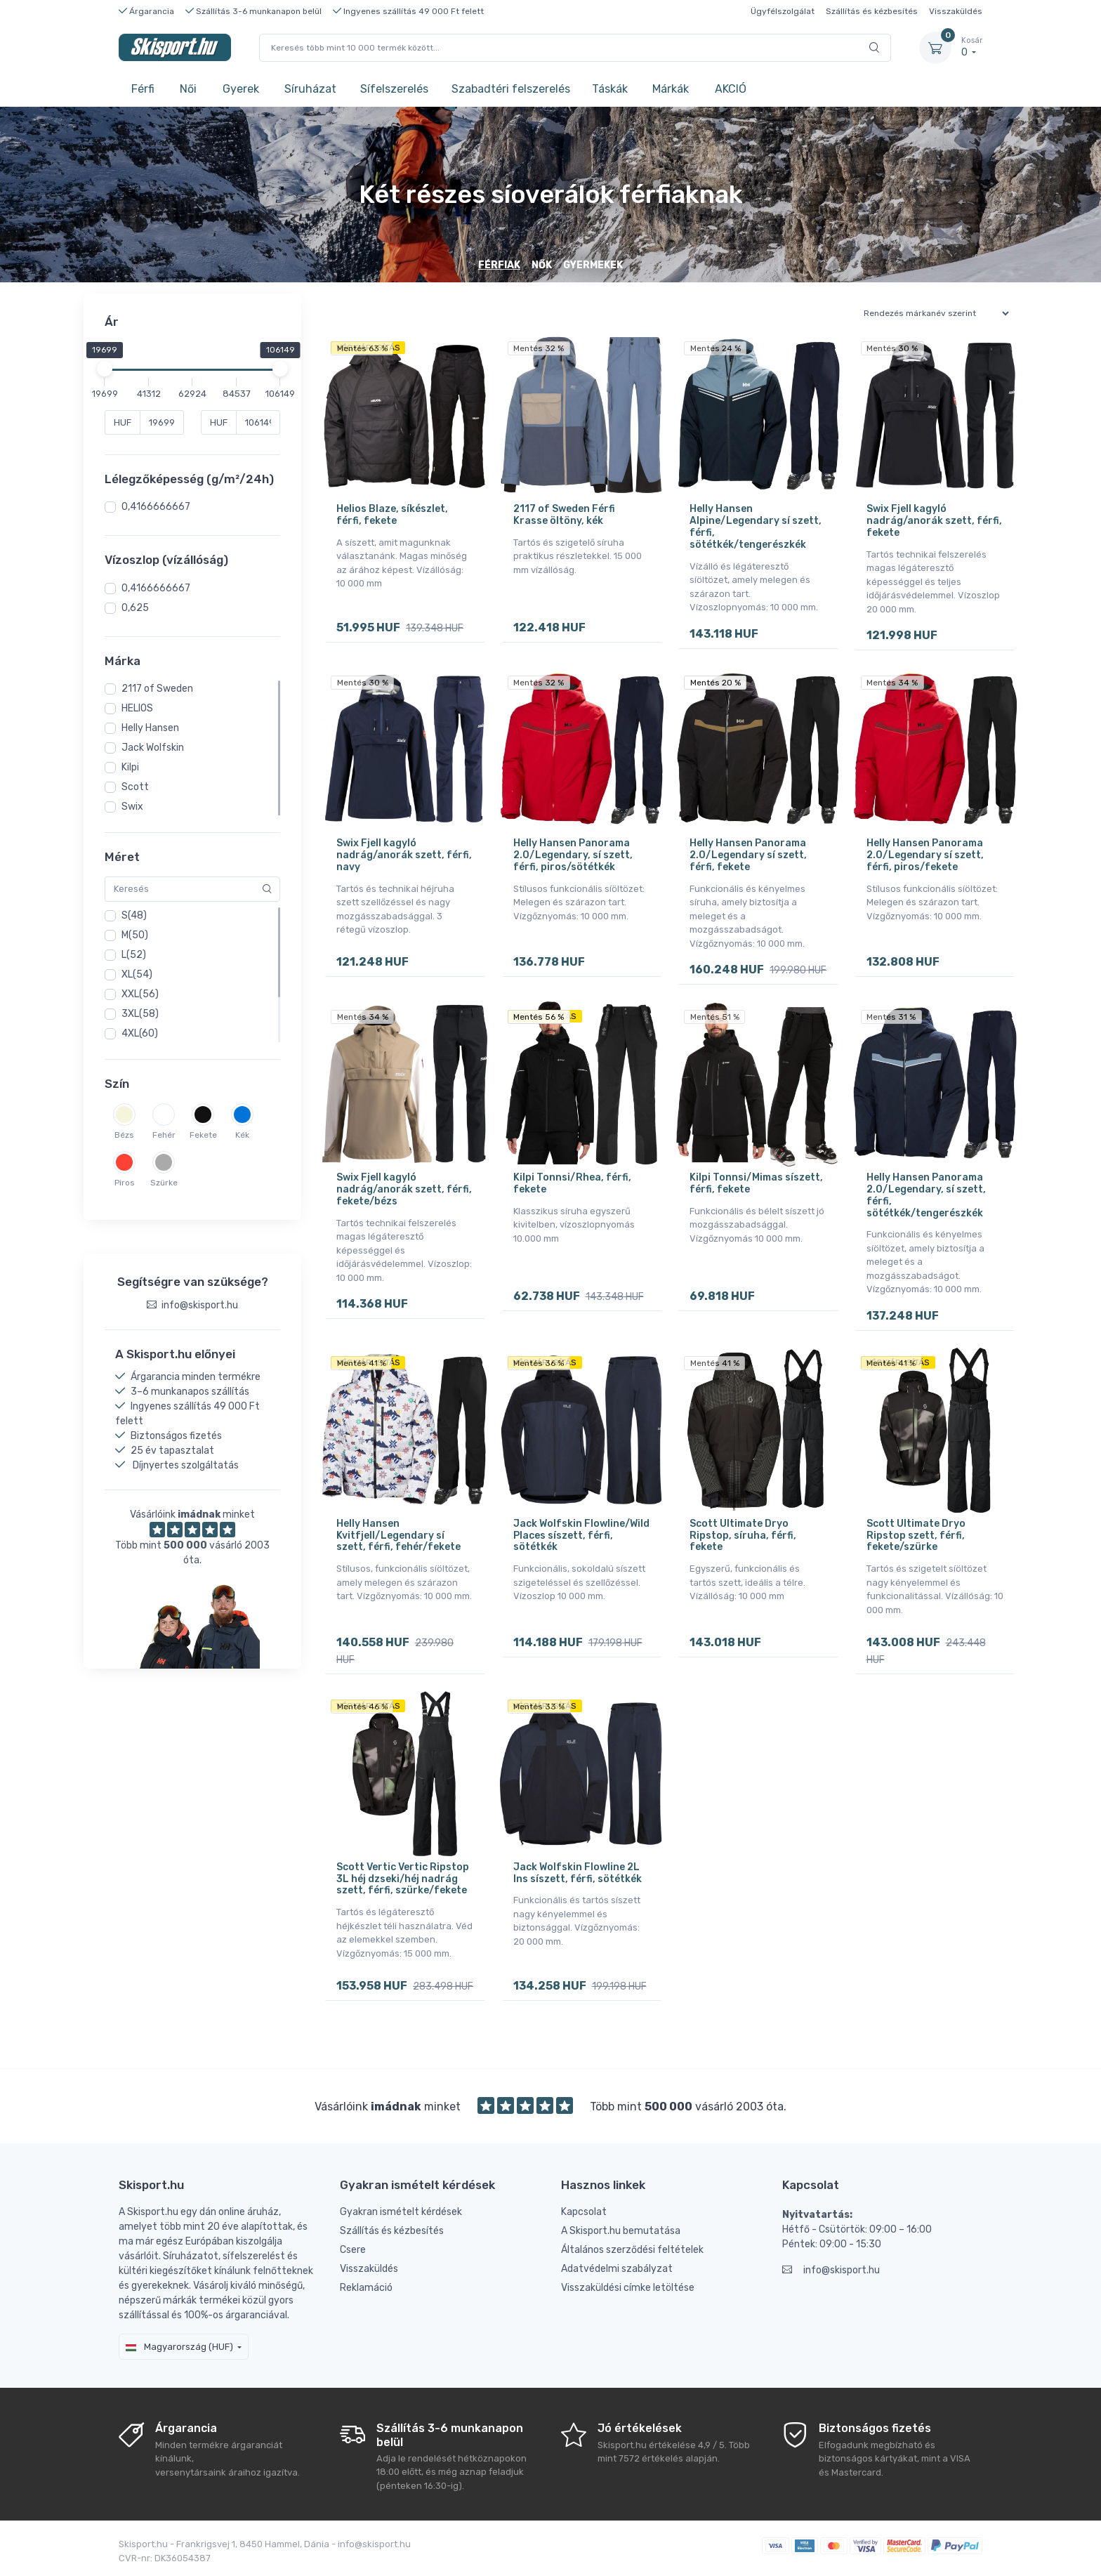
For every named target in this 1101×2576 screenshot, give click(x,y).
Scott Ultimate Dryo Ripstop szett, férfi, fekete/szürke (915, 1535)
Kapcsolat (584, 2212)
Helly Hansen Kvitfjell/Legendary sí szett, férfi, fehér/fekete (398, 1535)
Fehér (164, 1135)
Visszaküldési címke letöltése (627, 2288)
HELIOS (137, 708)
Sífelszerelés (394, 89)
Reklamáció (366, 2288)
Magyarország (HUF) (179, 2346)
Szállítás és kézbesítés (872, 11)
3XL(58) (140, 1014)
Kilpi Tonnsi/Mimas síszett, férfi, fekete (756, 1183)
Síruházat (310, 89)
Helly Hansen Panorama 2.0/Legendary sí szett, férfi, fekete (748, 855)
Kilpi (130, 767)
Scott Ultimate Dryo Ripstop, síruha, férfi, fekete (743, 1535)
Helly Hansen (150, 728)
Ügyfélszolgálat (783, 11)
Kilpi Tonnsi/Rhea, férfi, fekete (572, 1183)
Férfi (142, 89)
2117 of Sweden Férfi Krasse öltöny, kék (564, 515)
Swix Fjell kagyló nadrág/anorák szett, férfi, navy (404, 855)
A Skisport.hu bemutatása (620, 2231)
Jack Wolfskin (152, 748)
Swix (132, 807)
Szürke (164, 1183)
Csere (353, 2250)
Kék (242, 1135)
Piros (124, 1183)
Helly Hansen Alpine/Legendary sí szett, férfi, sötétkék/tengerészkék (756, 526)
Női (188, 89)
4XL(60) (139, 1033)
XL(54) (136, 974)
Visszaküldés (955, 11)
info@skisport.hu (831, 2270)
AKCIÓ (730, 89)
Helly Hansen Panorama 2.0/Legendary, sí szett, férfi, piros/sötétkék (573, 855)
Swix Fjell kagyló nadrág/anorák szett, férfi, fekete (934, 521)
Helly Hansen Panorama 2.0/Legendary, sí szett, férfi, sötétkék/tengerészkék (926, 1194)
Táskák (610, 89)
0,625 (135, 608)
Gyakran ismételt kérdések (401, 2212)
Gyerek (241, 89)
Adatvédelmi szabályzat (617, 2269)
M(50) (134, 935)
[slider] (104, 368)
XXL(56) (140, 994)
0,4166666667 (155, 507)
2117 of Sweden (157, 689)
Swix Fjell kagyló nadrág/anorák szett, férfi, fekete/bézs (404, 1189)
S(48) (134, 915)
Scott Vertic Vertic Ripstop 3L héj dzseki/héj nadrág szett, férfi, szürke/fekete (402, 1879)
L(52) (133, 955)
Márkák (670, 89)
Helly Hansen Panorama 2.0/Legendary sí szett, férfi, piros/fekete (925, 855)
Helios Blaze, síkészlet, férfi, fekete (392, 515)
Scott (135, 787)
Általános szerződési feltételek (632, 2250)
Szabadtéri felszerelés (510, 89)
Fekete (203, 1135)
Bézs (124, 1135)
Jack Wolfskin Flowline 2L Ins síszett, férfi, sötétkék (577, 1873)
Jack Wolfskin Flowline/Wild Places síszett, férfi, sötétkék (581, 1535)
